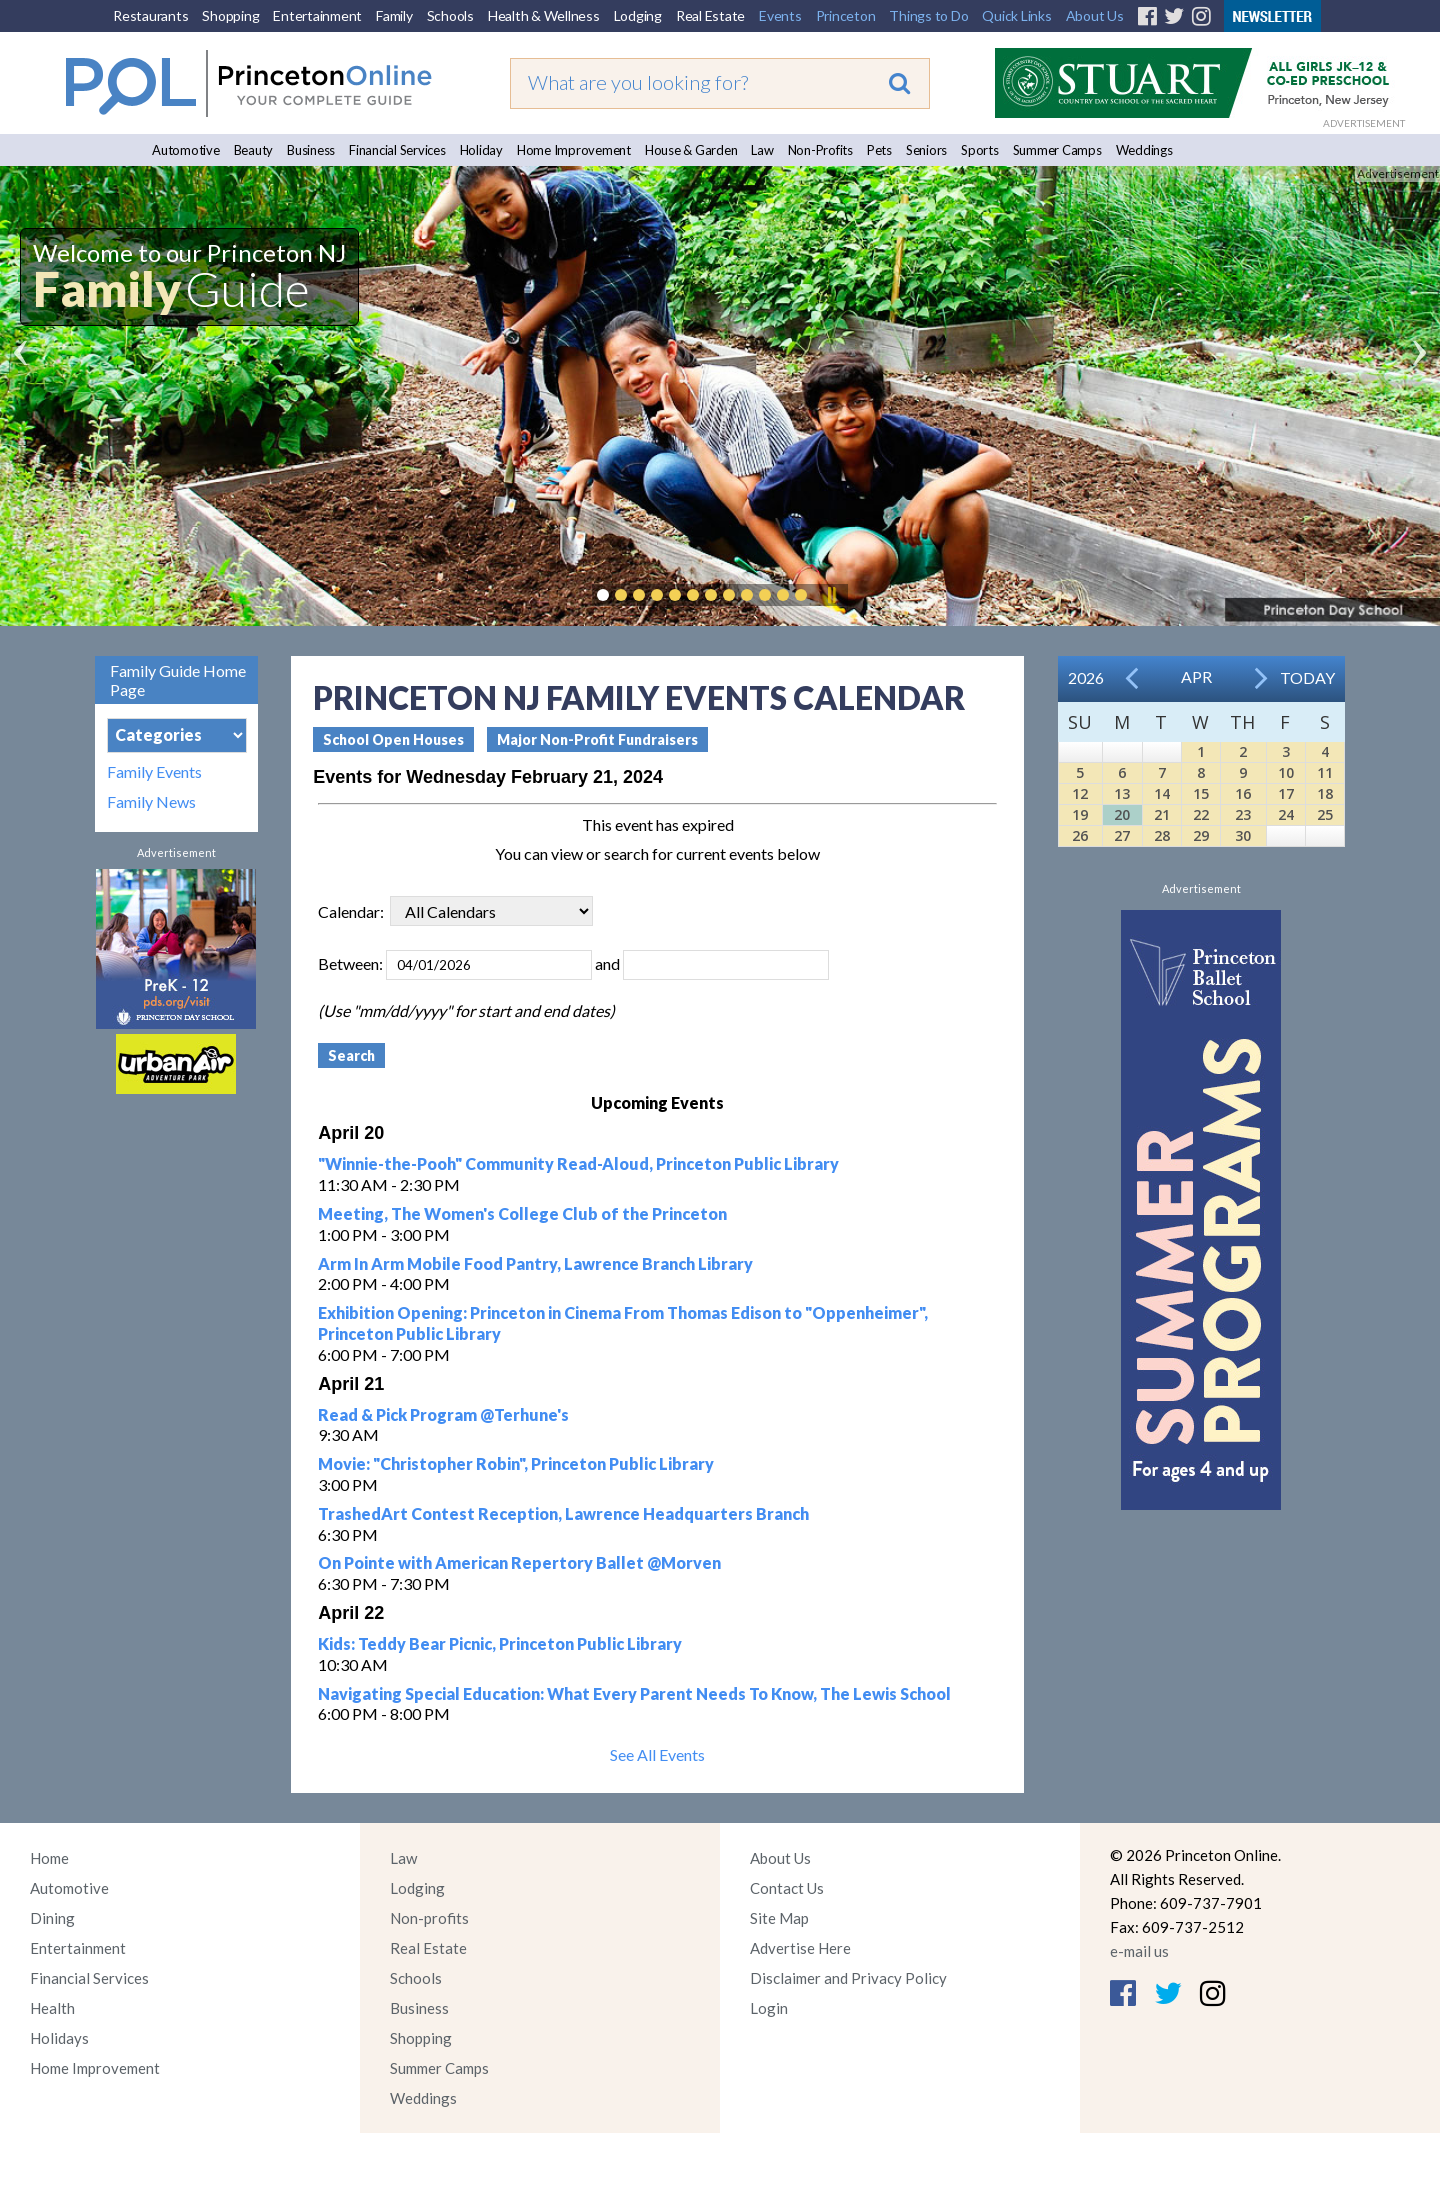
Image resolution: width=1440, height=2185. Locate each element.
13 (1122, 793)
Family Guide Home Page (178, 680)
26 (1080, 835)
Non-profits (429, 1918)
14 (1162, 793)
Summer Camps (1057, 150)
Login (769, 2008)
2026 (1086, 677)
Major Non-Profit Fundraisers (597, 739)
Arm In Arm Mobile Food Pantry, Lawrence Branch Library (535, 1263)
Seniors (926, 150)
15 (1201, 793)
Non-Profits (820, 150)
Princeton (846, 15)
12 (1080, 793)
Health (52, 2008)
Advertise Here (800, 1948)
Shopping (230, 15)
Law (762, 150)
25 (1325, 814)
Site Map (779, 1918)
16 (1243, 793)
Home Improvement (574, 150)
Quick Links (1016, 15)
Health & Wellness (544, 15)
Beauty (254, 150)
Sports (980, 150)
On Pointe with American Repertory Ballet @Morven (519, 1562)
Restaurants (150, 15)
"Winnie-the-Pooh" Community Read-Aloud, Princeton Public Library (578, 1163)
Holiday (481, 150)
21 (1162, 814)
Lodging (638, 15)
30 (1243, 835)
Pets (879, 150)
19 (1080, 814)
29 (1201, 835)
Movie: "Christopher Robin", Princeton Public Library (516, 1463)
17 (1286, 793)
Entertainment (317, 15)
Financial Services (397, 150)
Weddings (1144, 150)
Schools (450, 15)
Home (49, 1858)
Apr (1196, 676)
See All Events (657, 1754)
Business (311, 150)
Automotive (186, 150)
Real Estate (710, 15)
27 (1122, 835)
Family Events (154, 772)
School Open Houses (393, 739)
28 (1162, 835)
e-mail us (1139, 1951)
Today (1307, 677)
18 (1325, 793)
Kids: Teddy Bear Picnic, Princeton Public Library (500, 1643)
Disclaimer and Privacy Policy (848, 1978)
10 (1286, 772)
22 (1201, 814)
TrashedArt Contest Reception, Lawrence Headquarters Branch (563, 1513)
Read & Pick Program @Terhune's (443, 1414)
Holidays (59, 2038)
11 (1325, 772)
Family (394, 15)
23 (1243, 814)
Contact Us (787, 1888)
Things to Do (928, 15)
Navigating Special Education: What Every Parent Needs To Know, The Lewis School (634, 1693)
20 (1122, 814)
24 (1286, 814)
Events (780, 15)
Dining (52, 1918)
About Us (1095, 15)
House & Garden (691, 150)
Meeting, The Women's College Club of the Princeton (522, 1213)
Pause (831, 595)
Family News (151, 802)
